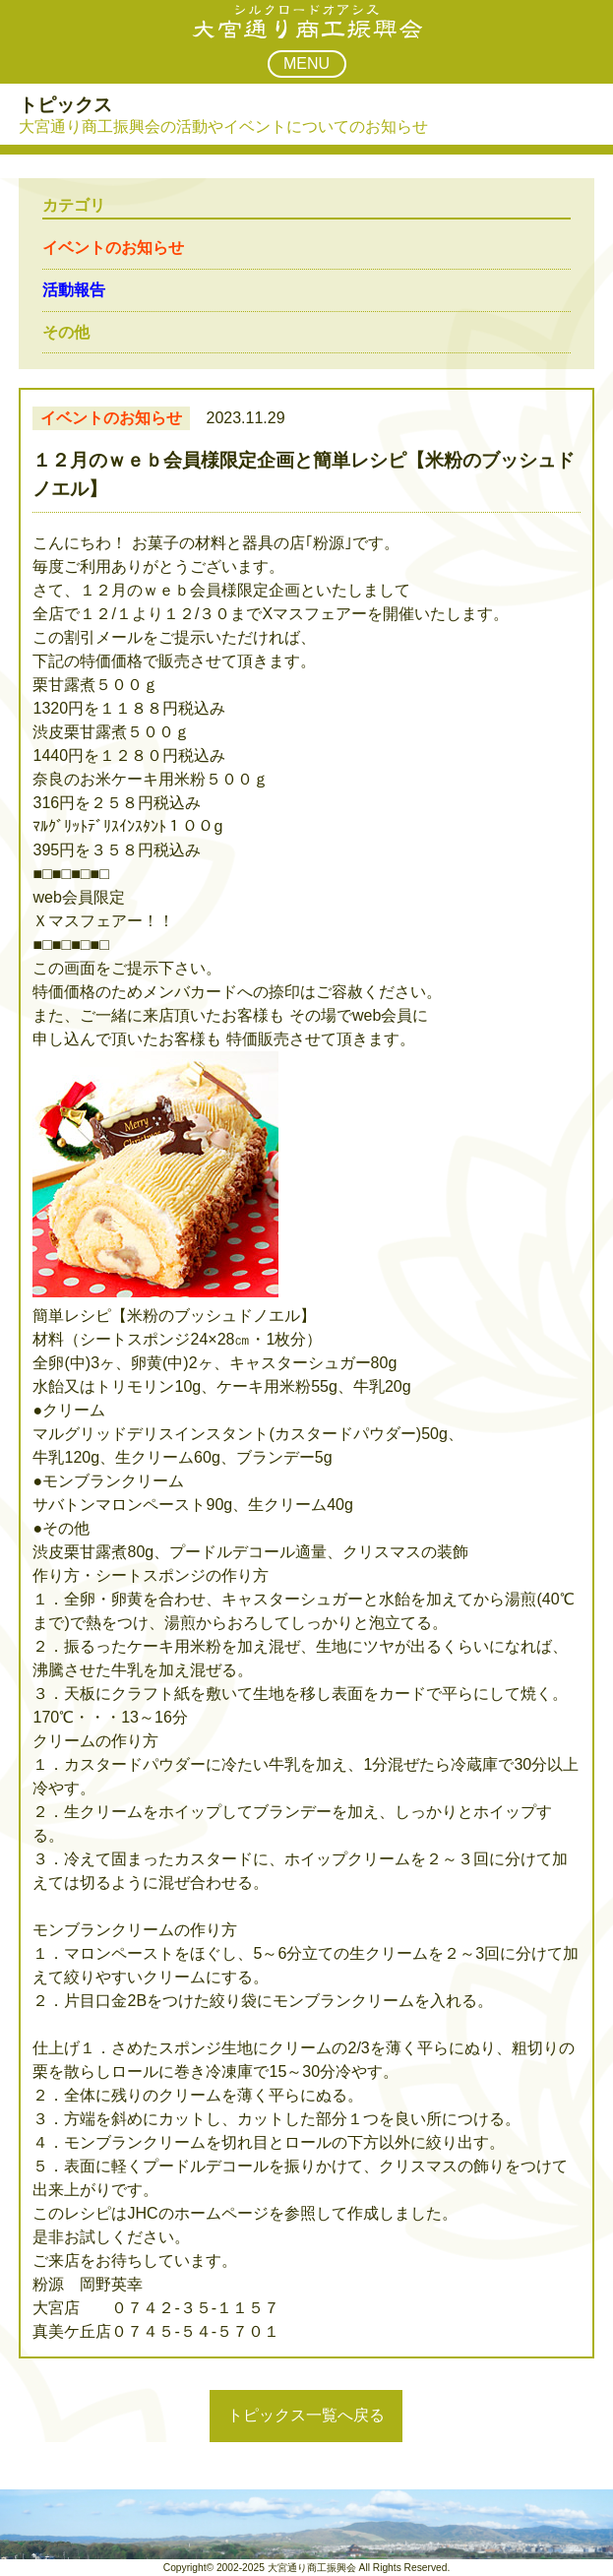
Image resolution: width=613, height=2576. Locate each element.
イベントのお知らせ (113, 247)
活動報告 (73, 290)
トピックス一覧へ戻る (306, 2415)
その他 (66, 332)
